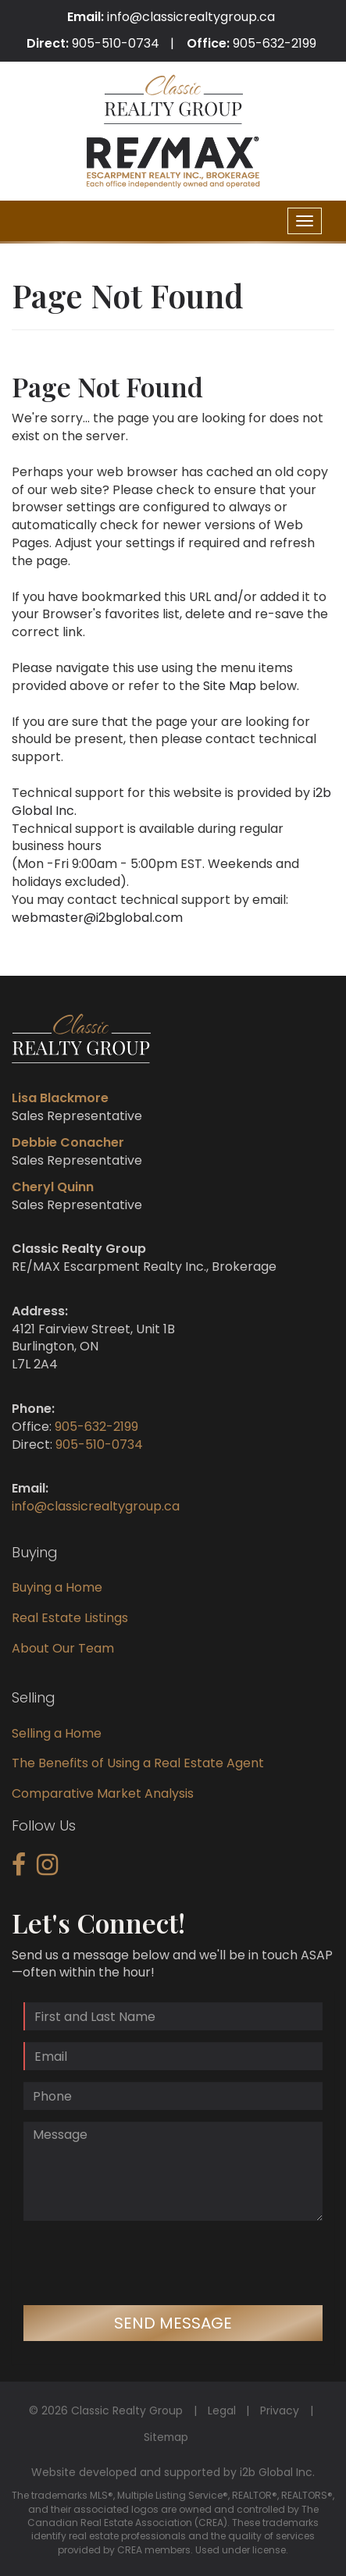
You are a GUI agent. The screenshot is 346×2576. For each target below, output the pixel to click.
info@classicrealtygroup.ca (191, 17)
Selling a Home (57, 1733)
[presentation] (142, 2263)
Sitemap (166, 2437)
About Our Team (63, 1648)
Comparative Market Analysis (103, 1793)
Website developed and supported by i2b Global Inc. (173, 2472)
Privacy (279, 2410)
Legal (222, 2410)
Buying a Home (57, 1587)
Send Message (173, 2323)
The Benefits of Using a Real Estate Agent (138, 1763)
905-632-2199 (274, 43)
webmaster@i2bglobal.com (97, 918)
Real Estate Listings (70, 1618)
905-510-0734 (115, 43)
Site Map (229, 686)
